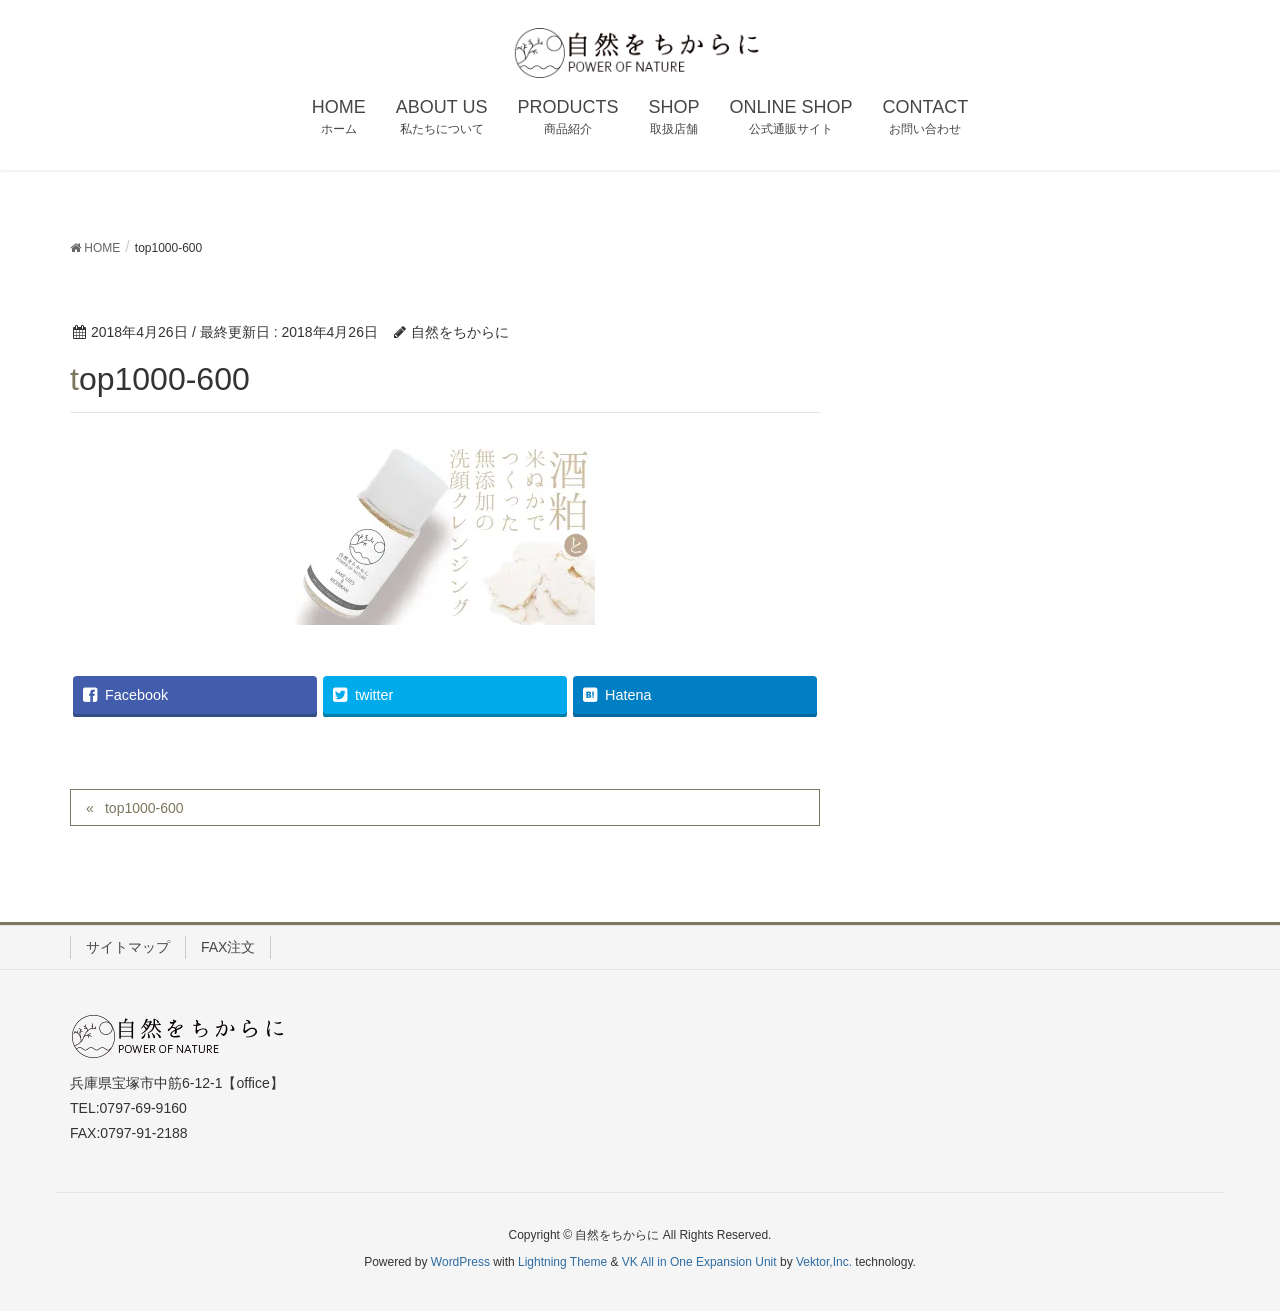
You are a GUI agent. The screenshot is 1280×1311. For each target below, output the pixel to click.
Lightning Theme (562, 1262)
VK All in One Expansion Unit (699, 1262)
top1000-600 (144, 808)
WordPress (460, 1262)
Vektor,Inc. (824, 1262)
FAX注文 (228, 947)
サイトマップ (128, 947)
